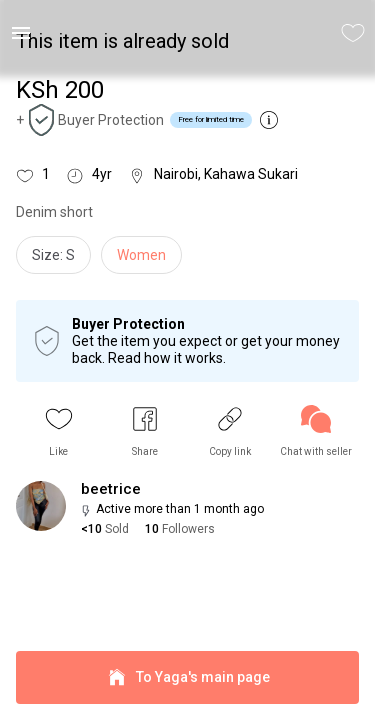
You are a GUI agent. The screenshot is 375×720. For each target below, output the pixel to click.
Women (141, 255)
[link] (316, 431)
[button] (59, 431)
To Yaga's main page (187, 677)
